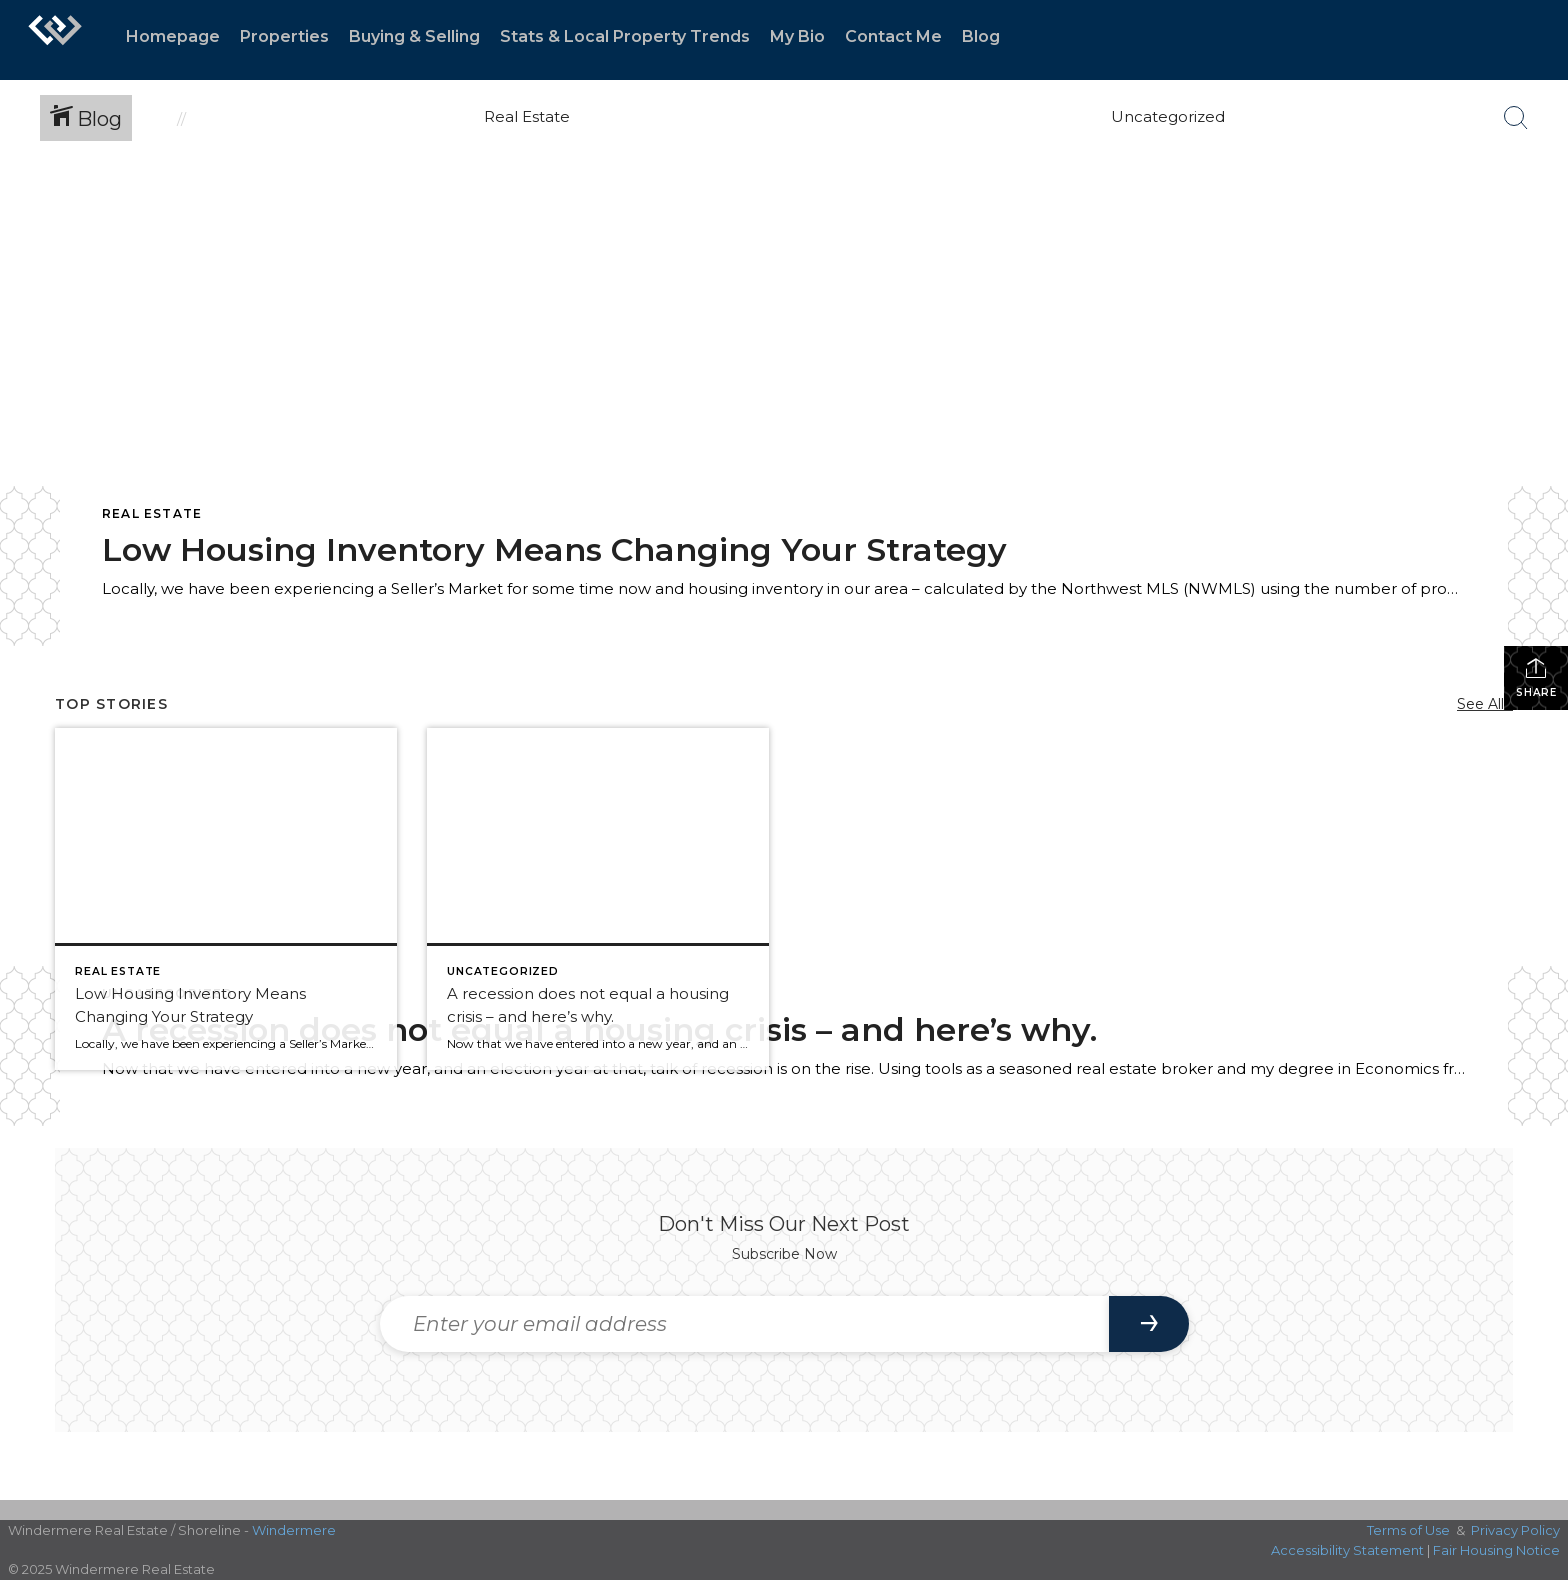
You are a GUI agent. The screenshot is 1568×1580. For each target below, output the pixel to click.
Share (1536, 677)
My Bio (797, 36)
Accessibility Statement (1347, 1550)
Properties (284, 36)
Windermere (294, 1530)
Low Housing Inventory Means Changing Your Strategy (554, 549)
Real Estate (152, 513)
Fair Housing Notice (1496, 1550)
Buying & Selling (414, 36)
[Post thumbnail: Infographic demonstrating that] (598, 899)
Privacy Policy (1515, 1530)
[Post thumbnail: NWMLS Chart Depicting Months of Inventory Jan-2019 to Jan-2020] (226, 899)
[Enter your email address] (744, 1324)
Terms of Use (1408, 1530)
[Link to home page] (55, 40)
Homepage (173, 36)
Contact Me (893, 36)
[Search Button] (1516, 118)
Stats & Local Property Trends (625, 36)
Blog (981, 36)
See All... (1485, 704)
